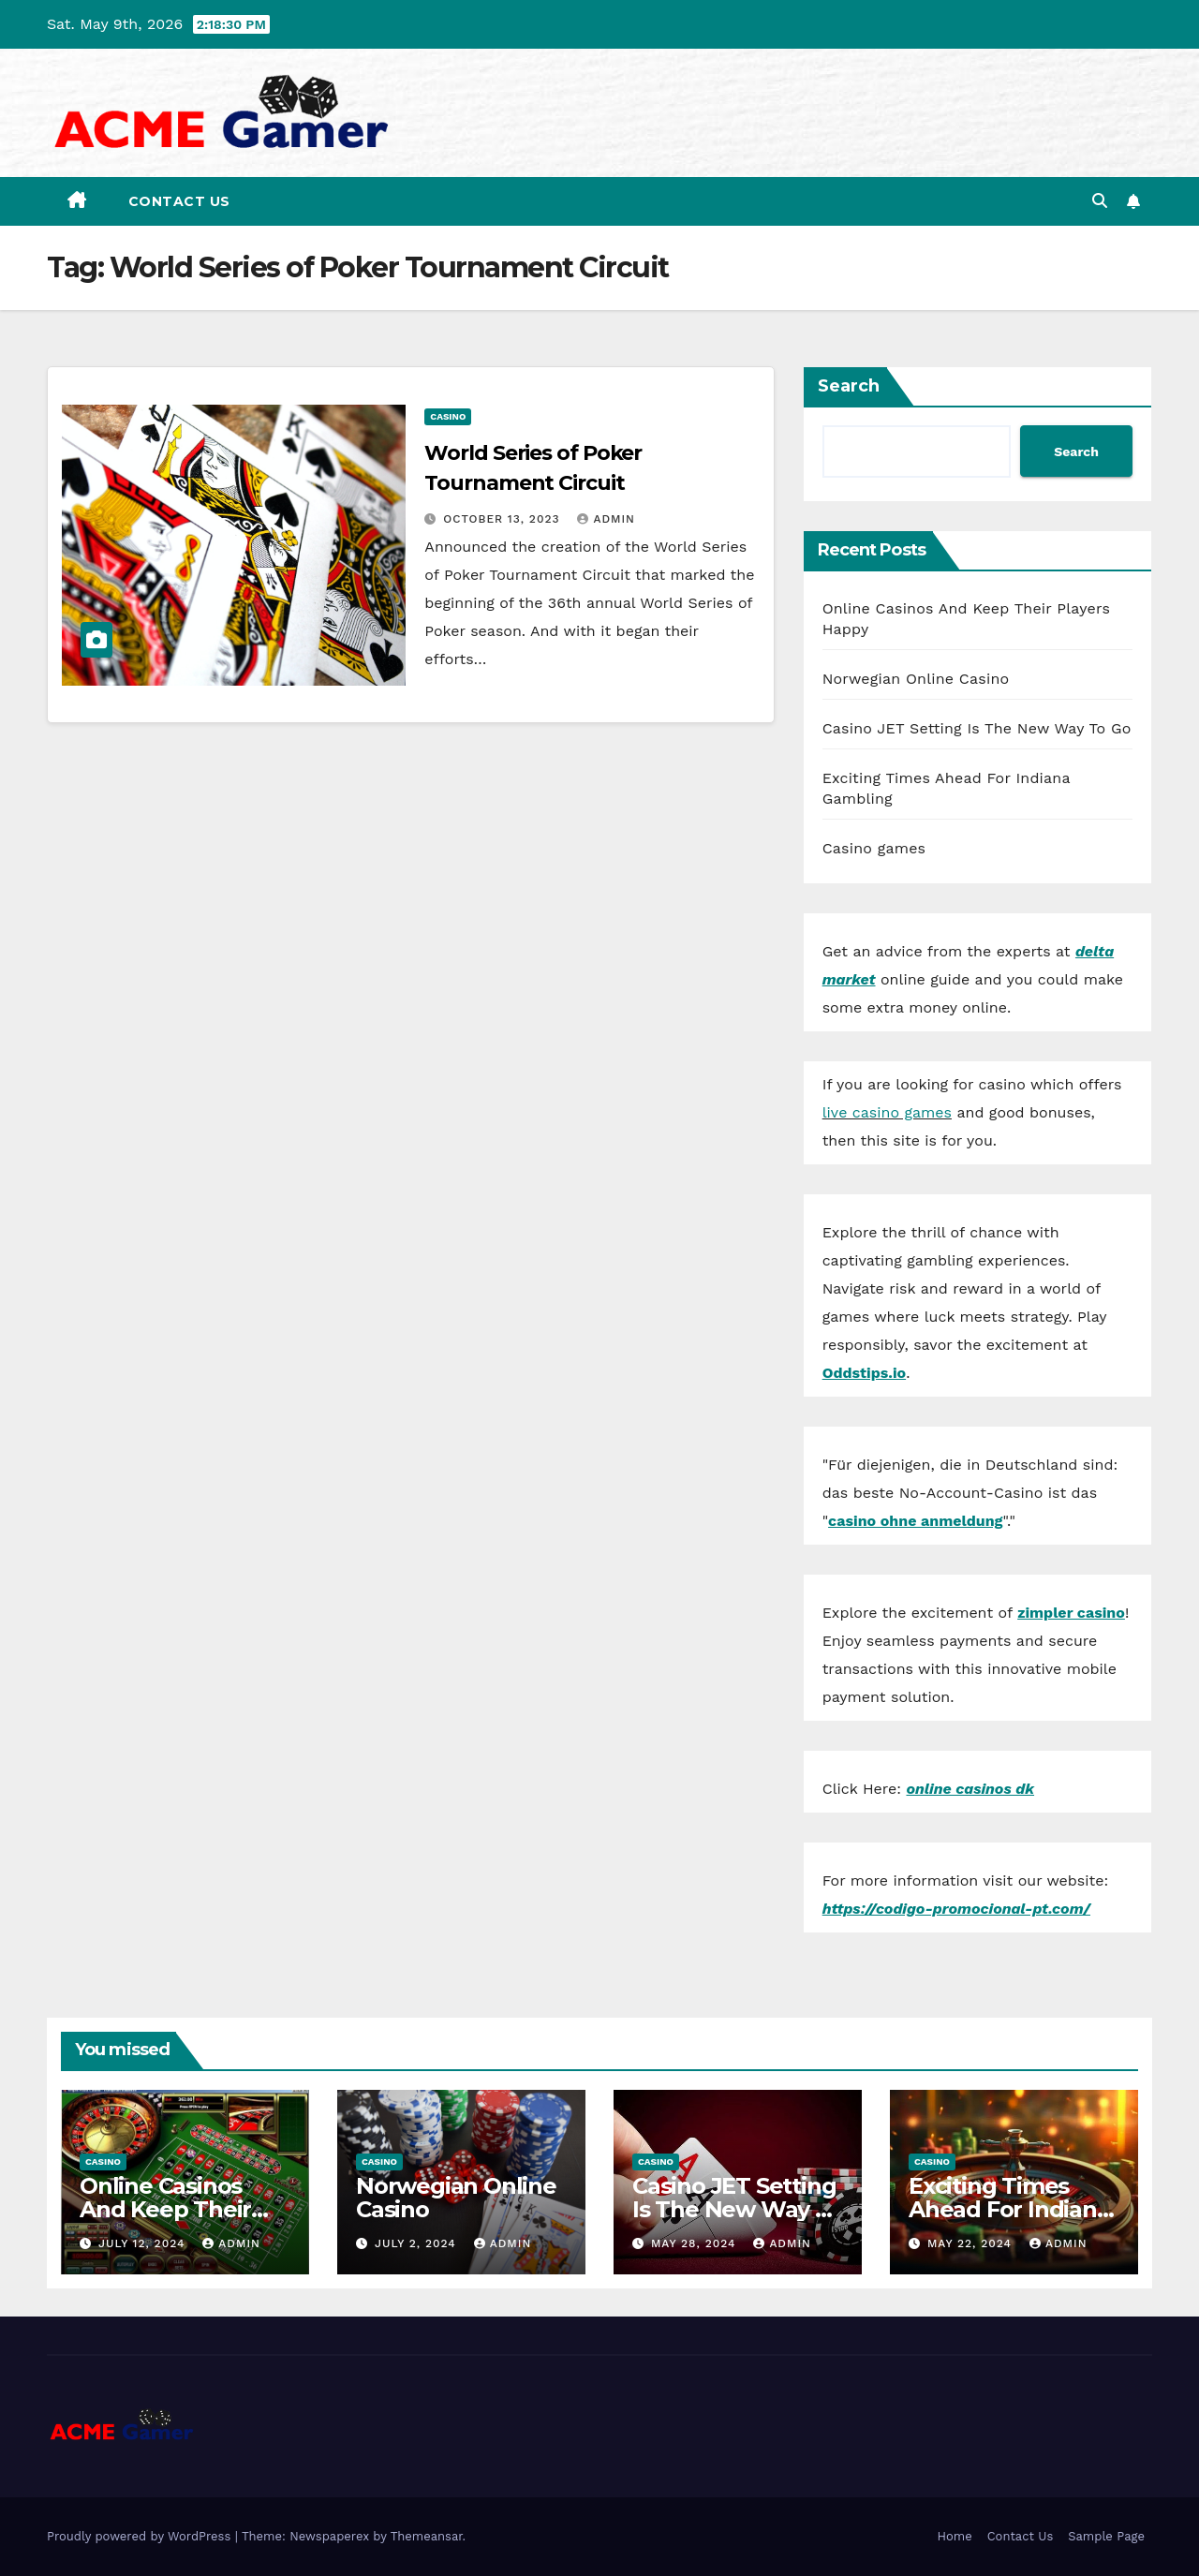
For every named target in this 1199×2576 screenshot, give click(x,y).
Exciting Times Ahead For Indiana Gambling (1009, 2209)
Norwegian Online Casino (916, 679)
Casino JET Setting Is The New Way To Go (977, 728)
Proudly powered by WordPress (141, 2536)
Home (955, 2536)
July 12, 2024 (143, 2243)
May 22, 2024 (971, 2243)
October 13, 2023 (503, 519)
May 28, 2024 (695, 2243)
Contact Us (179, 201)
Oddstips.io (864, 1373)
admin (606, 519)
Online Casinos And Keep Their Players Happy (165, 2209)
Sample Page (1106, 2536)
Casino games (874, 848)
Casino (448, 416)
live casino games (887, 1112)
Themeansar (427, 2536)
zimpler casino (1071, 1612)
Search (849, 386)
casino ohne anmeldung (915, 1521)
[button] (1099, 201)
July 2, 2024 (418, 2243)
